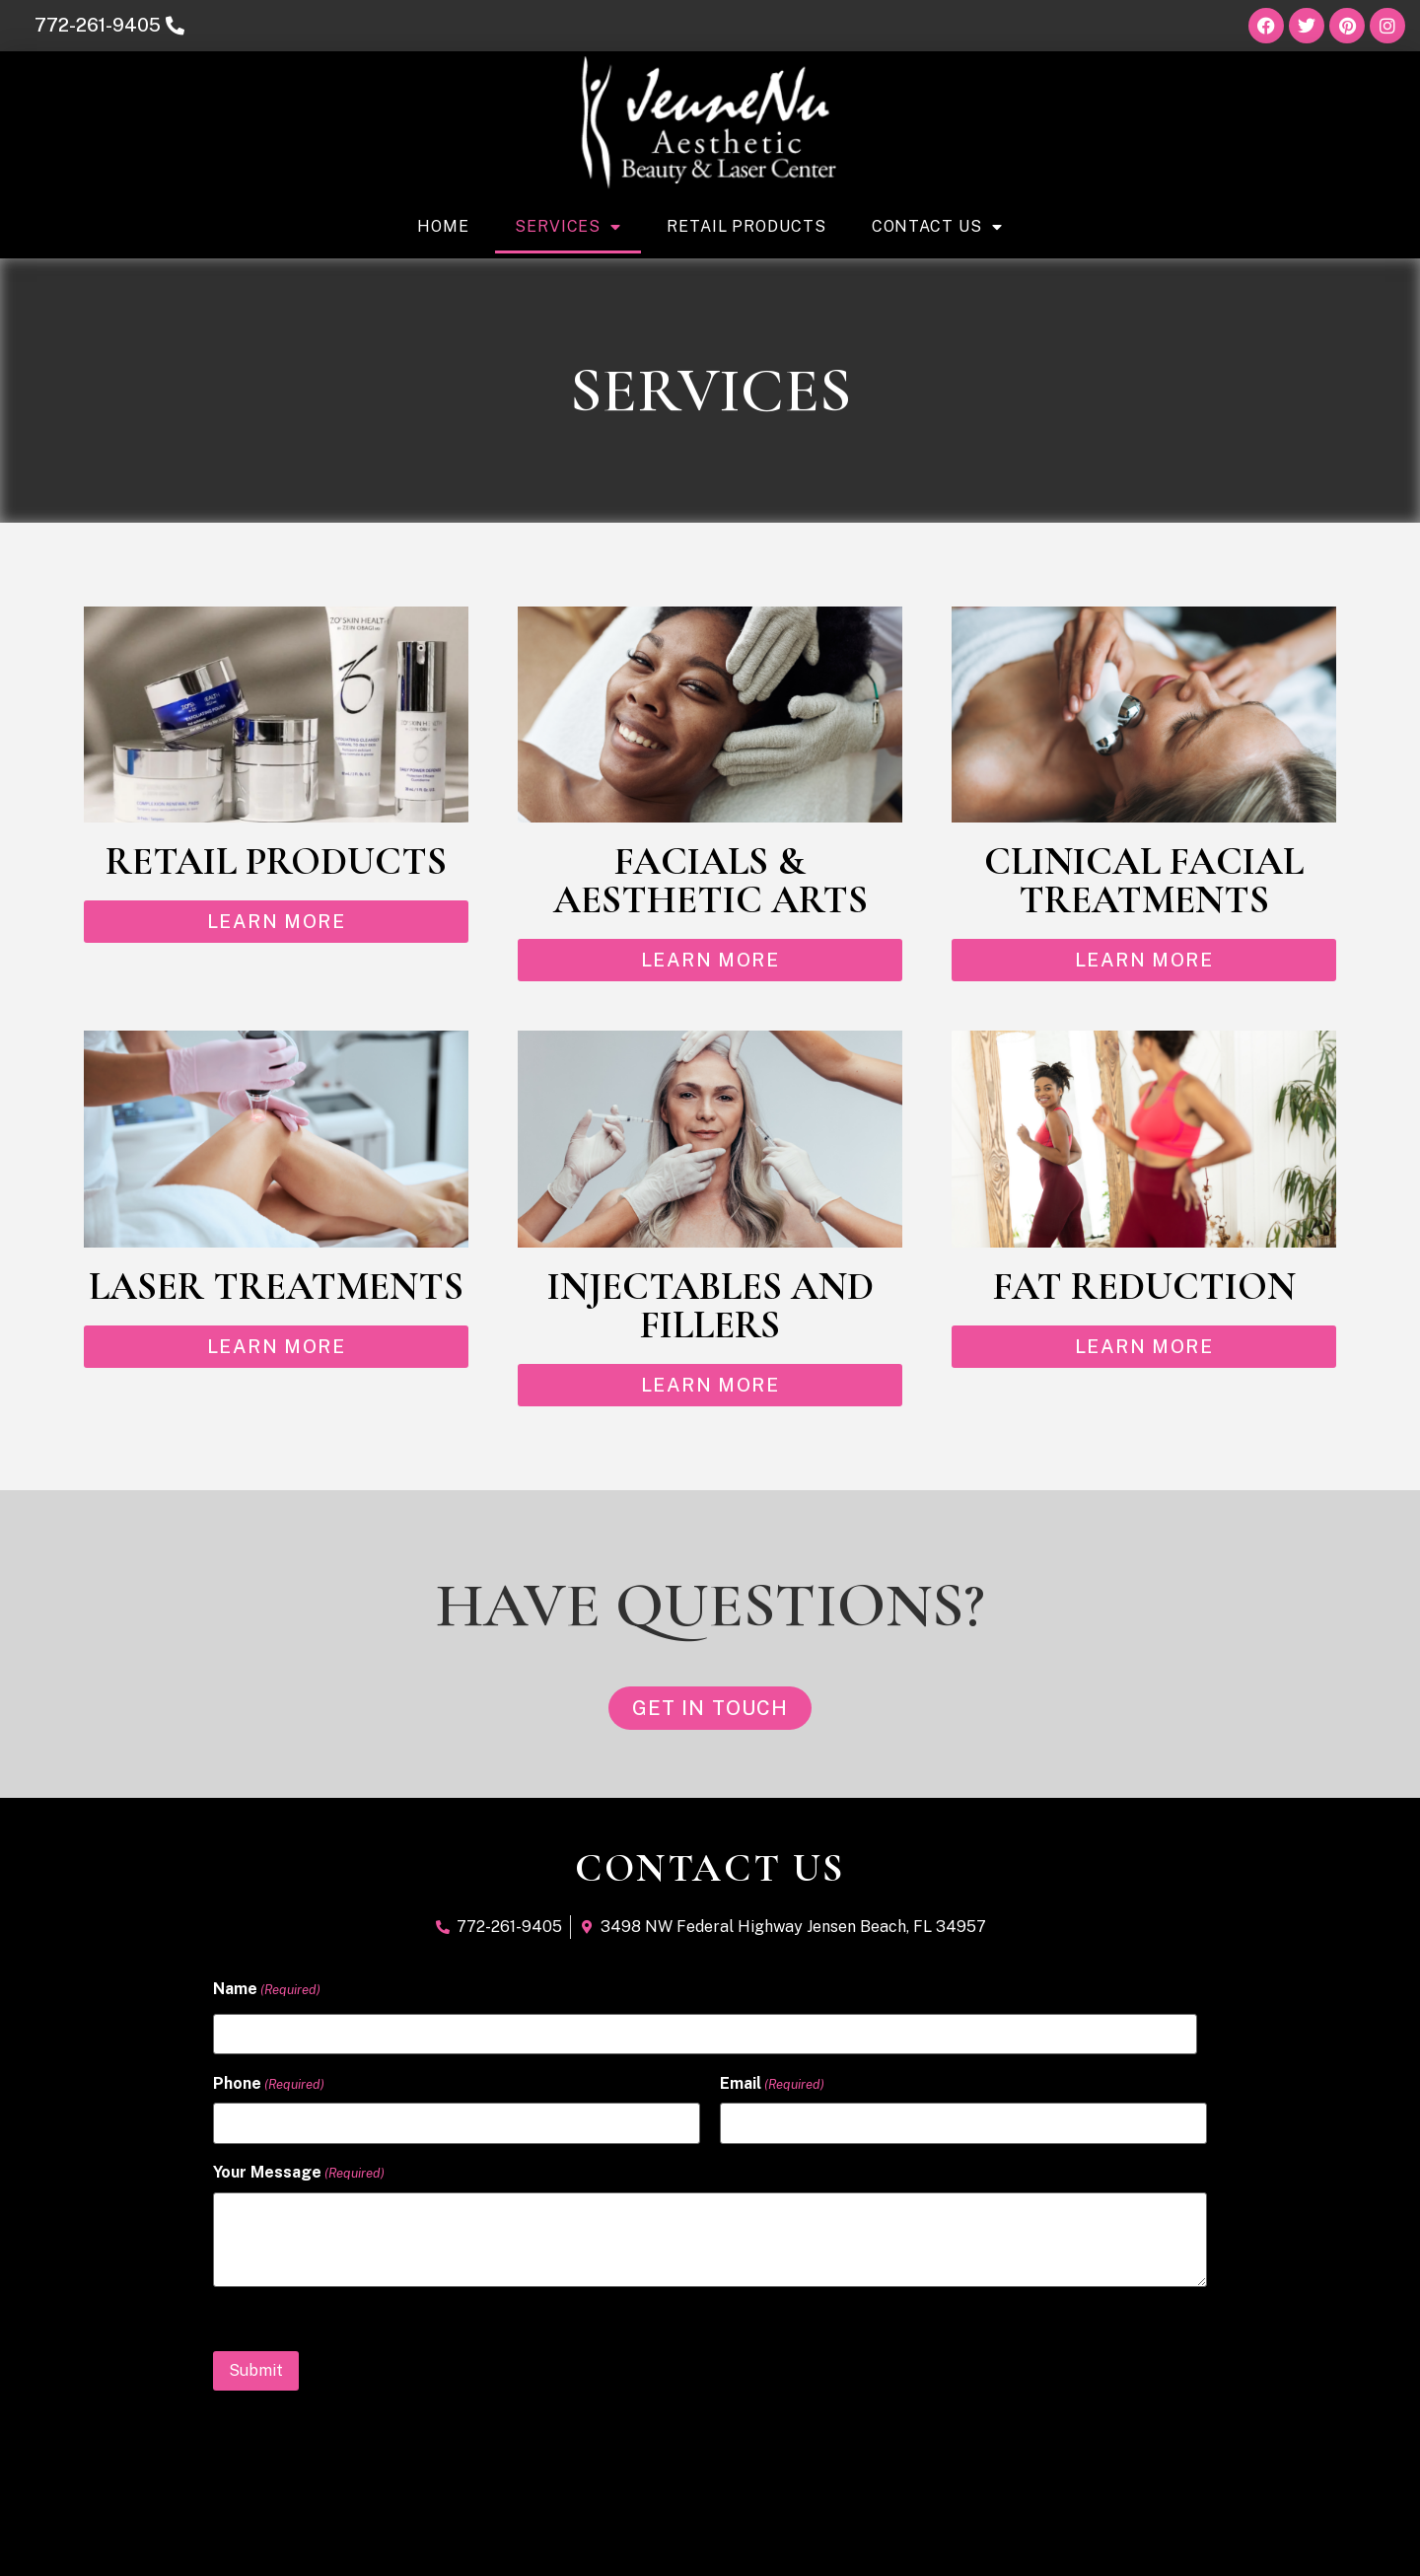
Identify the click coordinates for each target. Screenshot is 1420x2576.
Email (772, 2084)
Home (443, 226)
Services (568, 227)
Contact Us (937, 227)
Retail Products (746, 226)
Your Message (299, 2172)
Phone (268, 2084)
